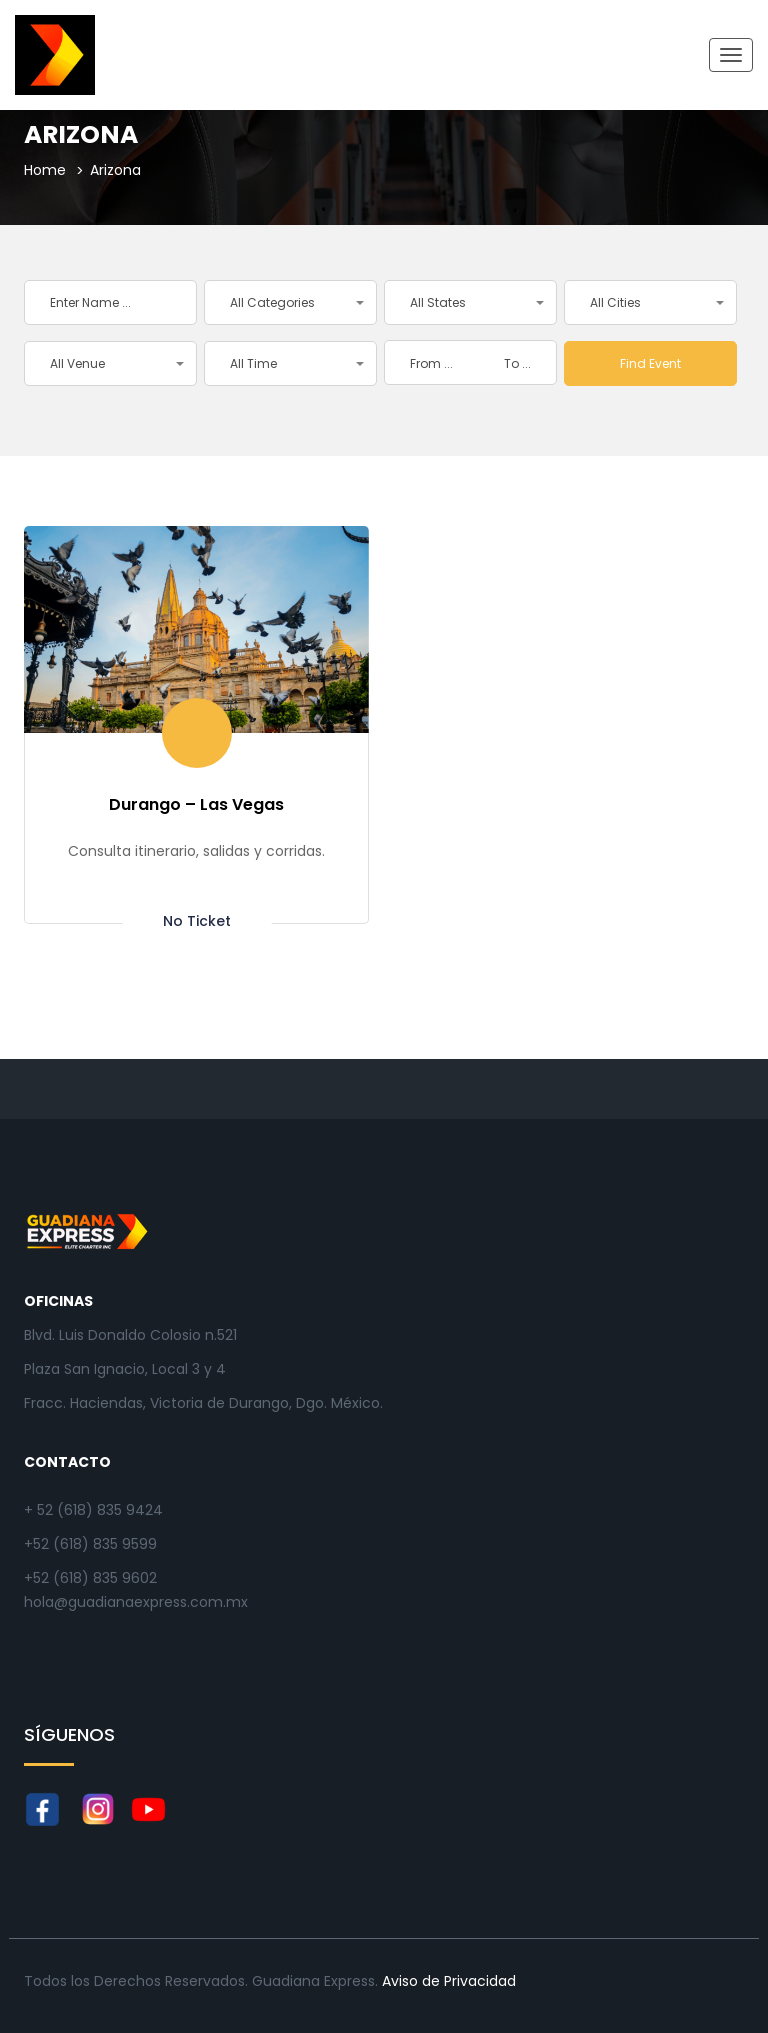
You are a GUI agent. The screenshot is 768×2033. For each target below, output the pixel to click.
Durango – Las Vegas (196, 804)
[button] (290, 302)
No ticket (197, 920)
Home (45, 170)
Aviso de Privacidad (449, 1981)
